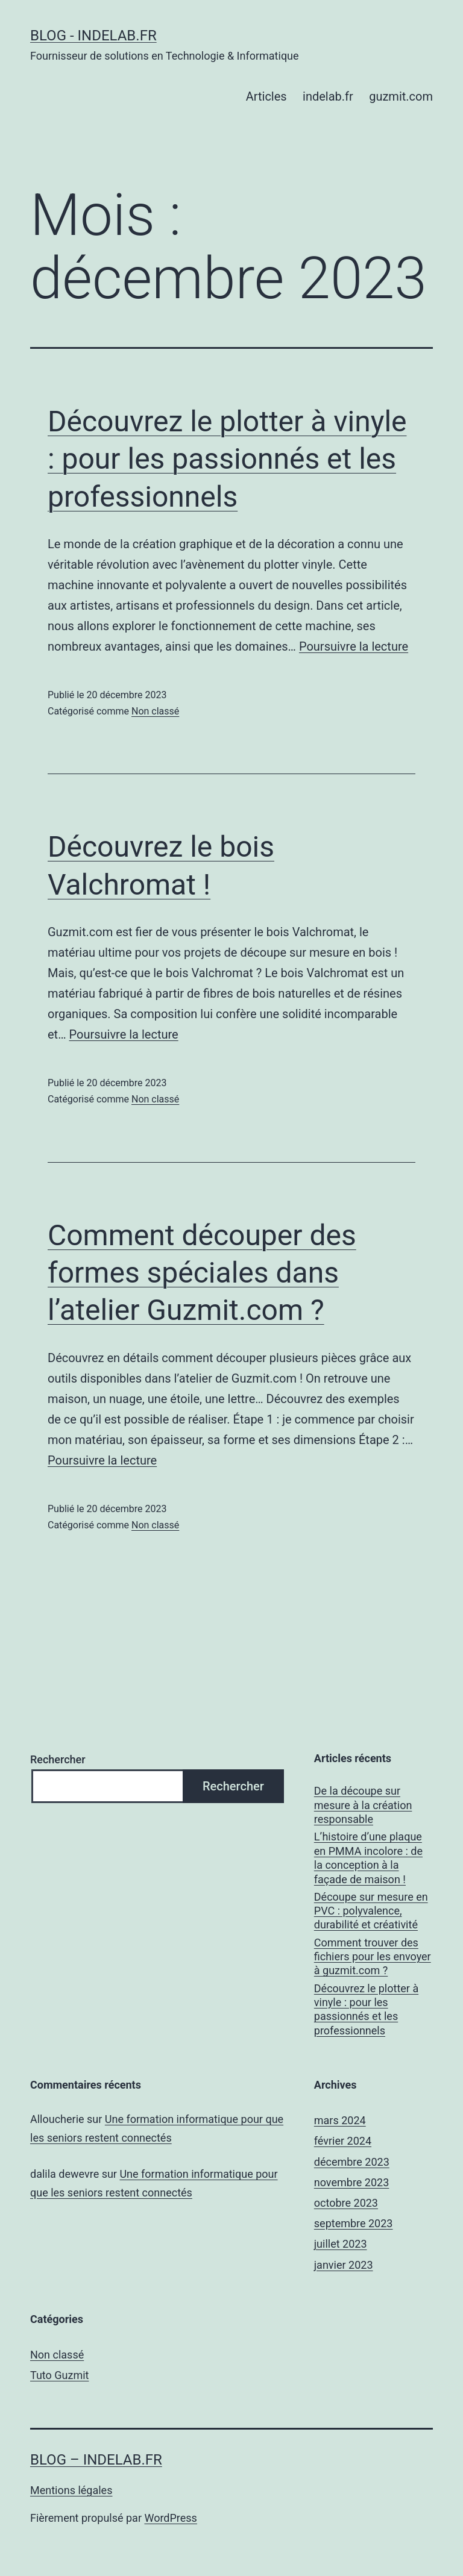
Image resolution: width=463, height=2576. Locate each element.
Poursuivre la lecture (353, 646)
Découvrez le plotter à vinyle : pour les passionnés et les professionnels (227, 459)
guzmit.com (401, 96)
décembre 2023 (351, 2162)
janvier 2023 (343, 2265)
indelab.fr (328, 96)
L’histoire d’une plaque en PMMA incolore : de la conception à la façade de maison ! (368, 1857)
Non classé (155, 711)
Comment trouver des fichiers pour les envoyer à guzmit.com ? (372, 1956)
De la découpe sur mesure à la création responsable (363, 1804)
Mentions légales (71, 2490)
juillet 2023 (340, 2243)
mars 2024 (340, 2120)
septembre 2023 (353, 2223)
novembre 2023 (351, 2182)
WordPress (170, 2518)
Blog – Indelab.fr (96, 2459)
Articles (266, 96)
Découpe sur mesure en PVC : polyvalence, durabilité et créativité (371, 1910)
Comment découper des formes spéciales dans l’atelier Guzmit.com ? (202, 1273)
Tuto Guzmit (59, 2375)
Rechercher (58, 1759)
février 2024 (342, 2140)
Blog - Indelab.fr (93, 35)
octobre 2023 (346, 2202)
